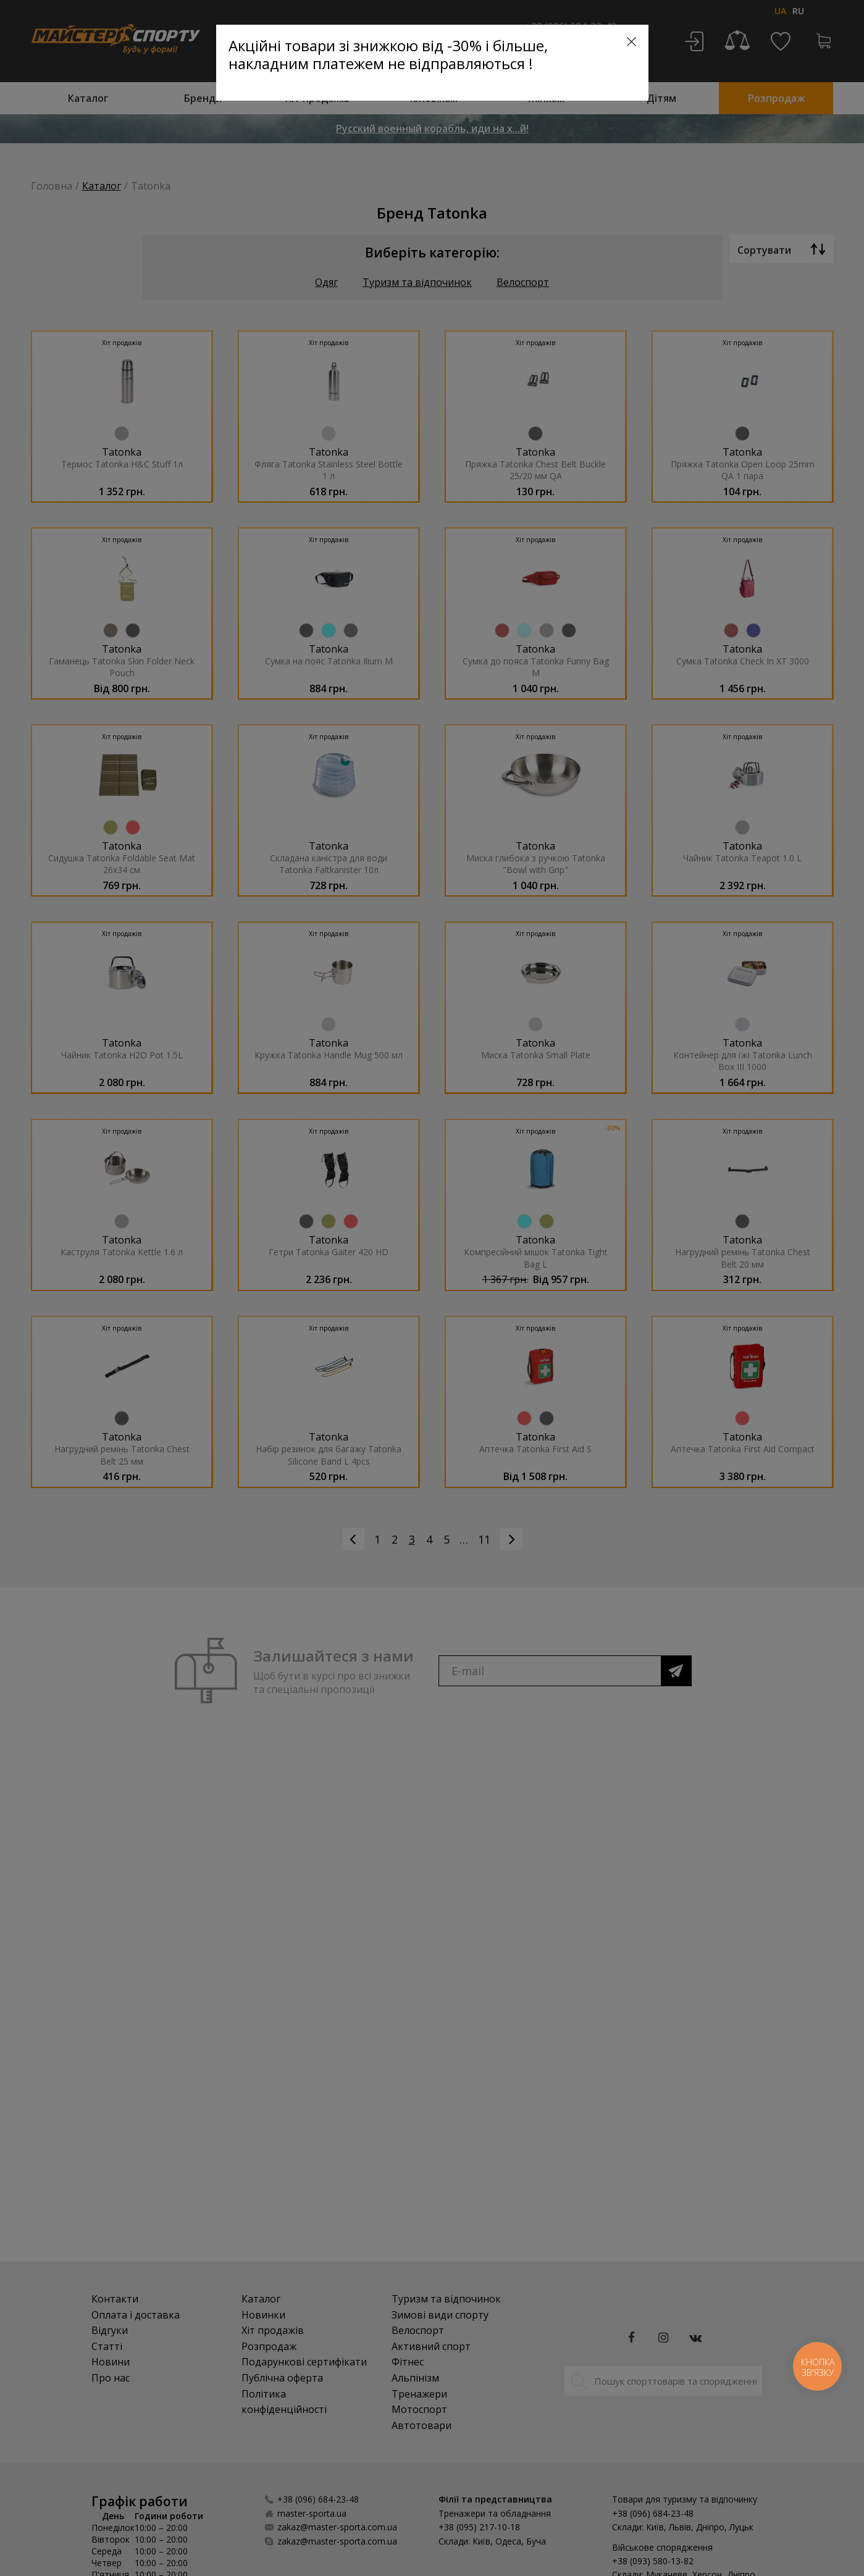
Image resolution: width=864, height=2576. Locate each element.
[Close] (631, 41)
